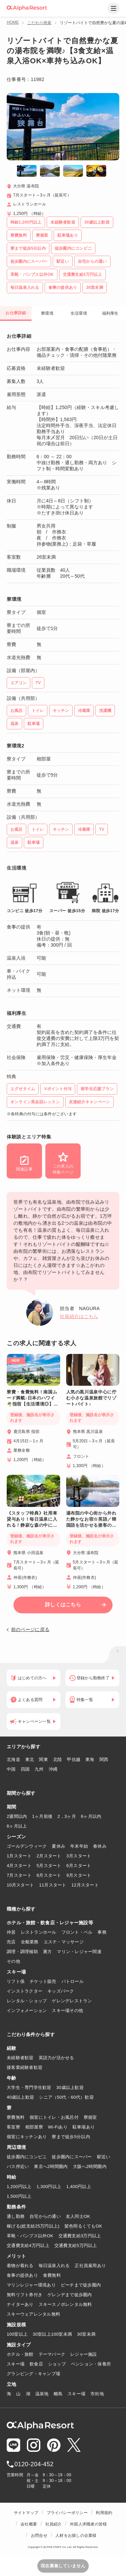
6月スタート (79, 1865)
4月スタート (19, 1865)
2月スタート (49, 1855)
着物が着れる (20, 2265)
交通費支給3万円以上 (79, 2235)
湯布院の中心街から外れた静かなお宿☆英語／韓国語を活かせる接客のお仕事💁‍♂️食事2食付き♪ (91, 1519)
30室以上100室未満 (52, 2334)
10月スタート (20, 1884)
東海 (89, 1759)
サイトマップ (26, 2512)
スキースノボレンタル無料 (65, 2304)
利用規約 (104, 2512)
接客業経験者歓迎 (24, 2067)
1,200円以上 (19, 2186)
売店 (11, 1941)
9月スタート (79, 1875)
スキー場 (16, 2363)
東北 (29, 1759)
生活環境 (79, 313)
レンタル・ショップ (27, 2000)
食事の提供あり (22, 2275)
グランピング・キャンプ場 (33, 2373)
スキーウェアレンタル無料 (33, 2314)
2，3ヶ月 (66, 1816)
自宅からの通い (45, 2216)
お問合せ (39, 2535)
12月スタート (85, 1884)
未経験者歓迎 (20, 2057)
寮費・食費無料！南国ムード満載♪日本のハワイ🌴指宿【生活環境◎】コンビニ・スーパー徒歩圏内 (32, 1398)
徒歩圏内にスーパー (72, 2156)
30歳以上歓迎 (70, 2087)
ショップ (57, 2363)
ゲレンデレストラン (72, 2000)
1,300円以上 (49, 2186)
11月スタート (52, 1884)
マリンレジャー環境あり (31, 2284)
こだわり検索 (39, 22)
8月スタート (49, 1875)
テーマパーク (52, 2354)
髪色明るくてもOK (83, 2226)
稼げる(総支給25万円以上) (33, 2226)
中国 (11, 1769)
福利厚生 (110, 313)
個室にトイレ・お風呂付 (54, 2117)
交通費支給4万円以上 (28, 2245)
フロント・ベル (77, 1932)
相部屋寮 (34, 2126)
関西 (104, 1759)
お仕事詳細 (15, 313)
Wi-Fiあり (58, 2126)
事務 (102, 1932)
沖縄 (53, 1769)
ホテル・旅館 (20, 2354)
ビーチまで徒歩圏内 (81, 2284)
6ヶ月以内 (91, 1816)
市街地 (97, 2393)
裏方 (47, 1951)
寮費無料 (16, 2117)
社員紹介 (53, 2524)
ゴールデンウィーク (27, 1846)
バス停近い (18, 2166)
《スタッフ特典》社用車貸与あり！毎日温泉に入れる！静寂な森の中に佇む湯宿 (32, 1519)
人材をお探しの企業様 (75, 2535)
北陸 (57, 1759)
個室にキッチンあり (27, 2136)
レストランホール (38, 1932)
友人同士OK (78, 2216)
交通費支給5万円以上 (75, 2245)
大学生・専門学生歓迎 (29, 2087)
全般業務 (30, 1941)
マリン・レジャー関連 (79, 1951)
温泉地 (42, 2393)
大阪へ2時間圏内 (90, 2166)
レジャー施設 (83, 2354)
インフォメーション (27, 2010)
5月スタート (49, 1865)
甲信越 (73, 1759)
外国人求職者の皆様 (88, 2524)
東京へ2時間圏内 (51, 2166)
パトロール (72, 1981)
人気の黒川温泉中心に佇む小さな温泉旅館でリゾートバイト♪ (91, 1397)
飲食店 (36, 2363)
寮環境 (47, 313)
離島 (58, 2393)
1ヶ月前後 (42, 1816)
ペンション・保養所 (91, 2363)
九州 (39, 1769)
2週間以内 (17, 1816)
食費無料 (52, 2275)
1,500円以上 (19, 2196)
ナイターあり (20, 2304)
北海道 (13, 1759)
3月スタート (79, 1855)
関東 (43, 1759)
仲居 (11, 1932)
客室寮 (13, 2126)
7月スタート (19, 1875)
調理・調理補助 (22, 1951)
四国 (25, 1769)
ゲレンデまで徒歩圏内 (69, 2294)
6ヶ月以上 (17, 1826)
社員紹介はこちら (79, 1316)
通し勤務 (16, 2216)
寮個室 (90, 2117)
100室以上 (17, 2334)
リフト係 (16, 1981)
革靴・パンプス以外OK (30, 2235)
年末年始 (79, 1846)
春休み (100, 1846)
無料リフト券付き (24, 2294)
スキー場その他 (67, 2010)
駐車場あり (84, 2126)
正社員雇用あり (90, 2265)
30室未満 (86, 2334)
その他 (13, 1961)
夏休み (58, 1846)
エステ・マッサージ (64, 1941)
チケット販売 (43, 1981)
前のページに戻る (30, 1629)
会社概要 (28, 2524)
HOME (13, 22)
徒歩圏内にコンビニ (27, 2156)
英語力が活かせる (56, 2057)
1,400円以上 (78, 2186)
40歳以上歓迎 (20, 2097)
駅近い (104, 2156)
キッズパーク (60, 1991)
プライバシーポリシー (67, 2512)
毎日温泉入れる (54, 2265)
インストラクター (24, 1991)
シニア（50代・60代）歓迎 (66, 2097)
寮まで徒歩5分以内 (71, 2136)
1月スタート (19, 1855)
